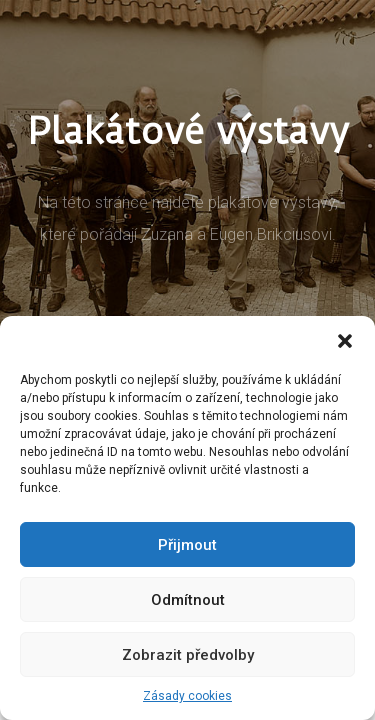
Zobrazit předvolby (188, 655)
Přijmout (187, 545)
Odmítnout (188, 600)
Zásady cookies (187, 696)
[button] (345, 341)
